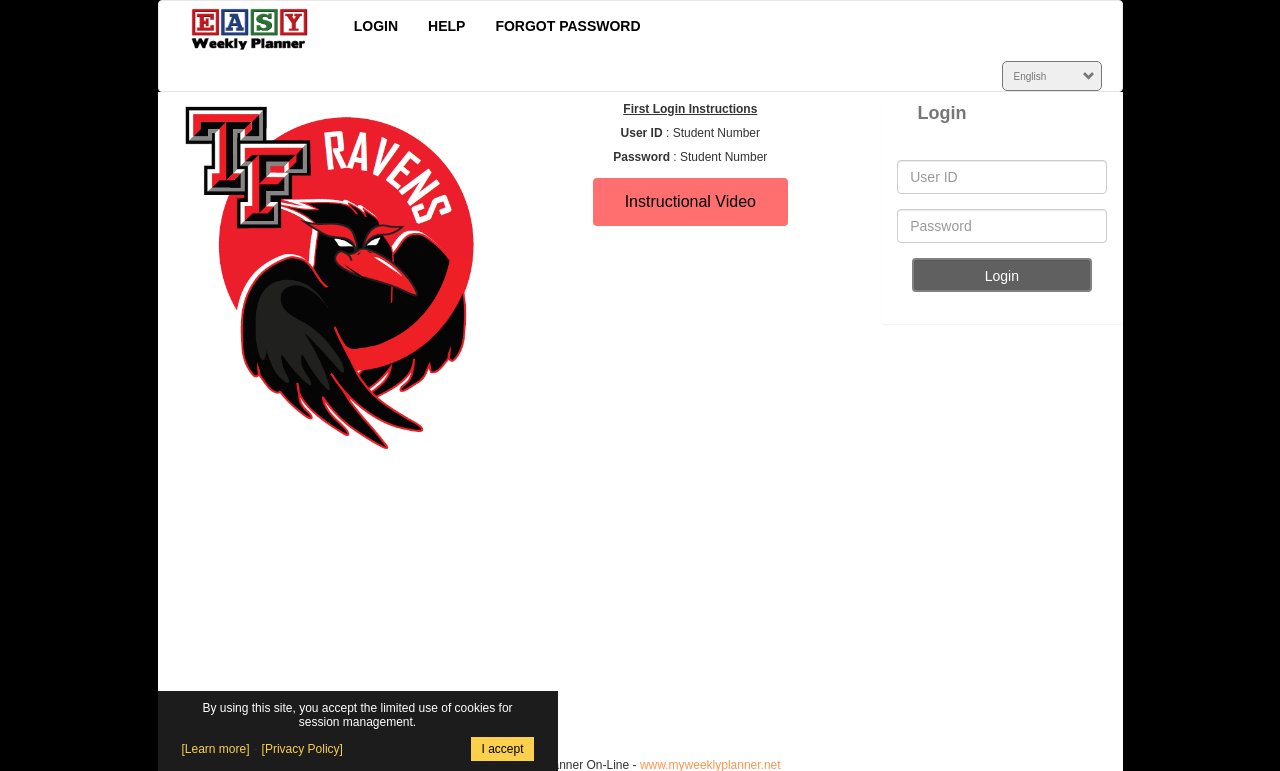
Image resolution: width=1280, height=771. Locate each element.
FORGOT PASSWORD (567, 26)
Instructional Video (690, 201)
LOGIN (376, 26)
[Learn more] (216, 749)
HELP (446, 26)
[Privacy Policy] (302, 749)
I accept (502, 749)
